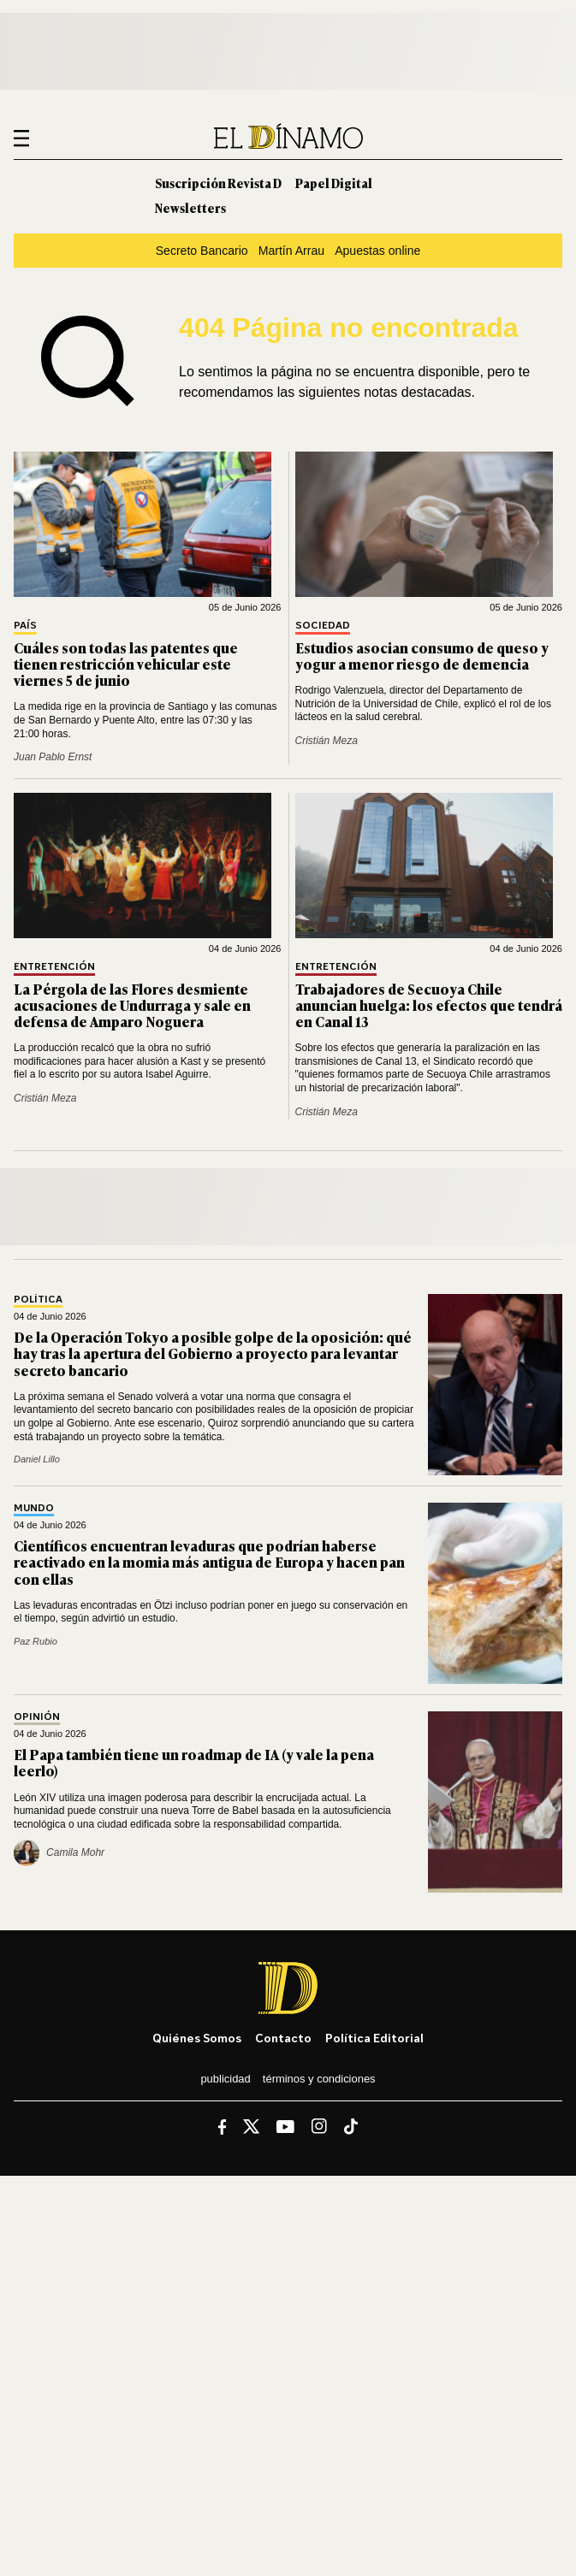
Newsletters (190, 207)
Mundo (34, 1508)
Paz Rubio (35, 1641)
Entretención (54, 966)
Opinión (37, 1716)
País (25, 625)
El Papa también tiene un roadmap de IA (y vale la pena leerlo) (194, 1762)
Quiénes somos (196, 2037)
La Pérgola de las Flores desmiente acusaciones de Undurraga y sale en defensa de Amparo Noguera (132, 1004)
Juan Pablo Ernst (53, 757)
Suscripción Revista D (218, 183)
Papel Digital (333, 183)
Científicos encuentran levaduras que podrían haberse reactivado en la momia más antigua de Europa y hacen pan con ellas (209, 1561)
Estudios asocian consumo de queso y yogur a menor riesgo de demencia (422, 655)
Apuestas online (377, 250)
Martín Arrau (291, 250)
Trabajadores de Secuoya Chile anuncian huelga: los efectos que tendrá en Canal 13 (428, 1004)
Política (38, 1299)
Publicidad (225, 2078)
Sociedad (322, 625)
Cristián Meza (326, 741)
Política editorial (374, 2037)
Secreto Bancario (202, 250)
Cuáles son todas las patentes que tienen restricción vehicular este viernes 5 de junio (126, 663)
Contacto (283, 2037)
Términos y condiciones (319, 2078)
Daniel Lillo (37, 1459)
